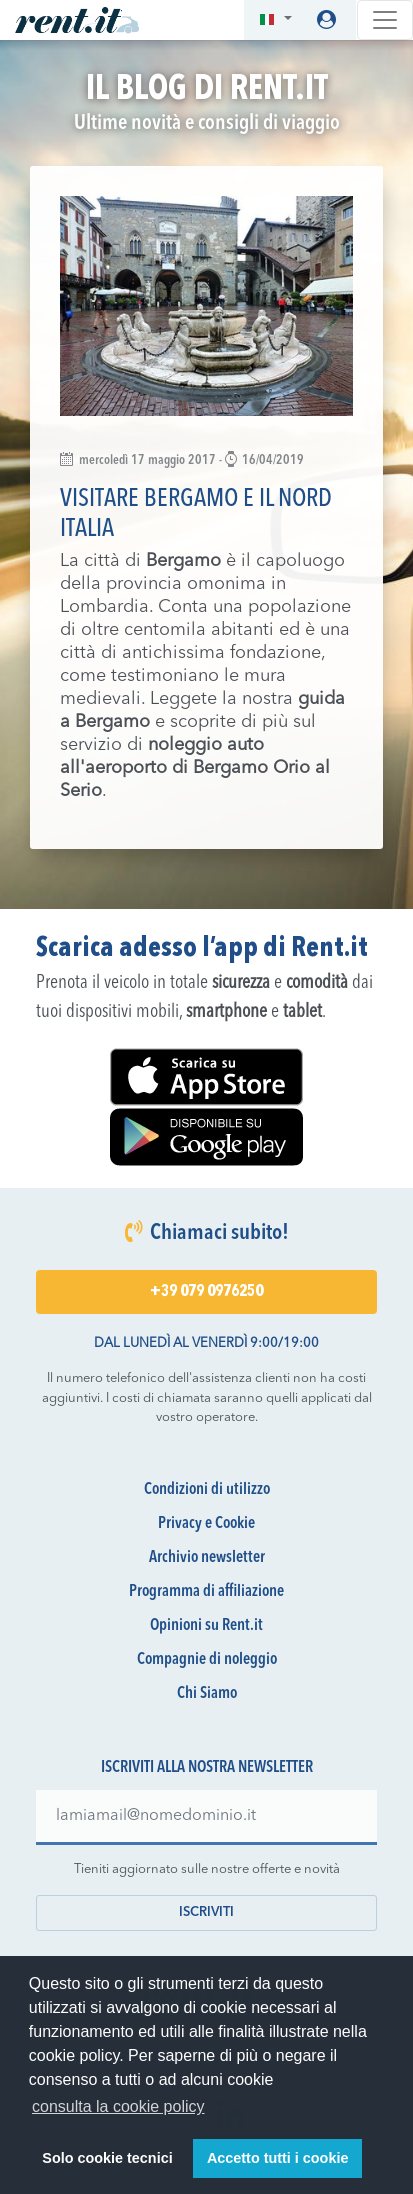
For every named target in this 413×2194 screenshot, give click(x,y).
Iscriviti (206, 1912)
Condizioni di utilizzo (207, 1490)
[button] (275, 20)
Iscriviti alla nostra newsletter (207, 1768)
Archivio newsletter (207, 1558)
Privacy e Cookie (206, 1524)
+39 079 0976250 (206, 1292)
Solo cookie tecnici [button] (107, 2158)
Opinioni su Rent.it (206, 1626)
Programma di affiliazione (206, 1592)
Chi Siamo (207, 1694)
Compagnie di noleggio (207, 1660)
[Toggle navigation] (385, 20)
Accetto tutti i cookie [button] (278, 2158)
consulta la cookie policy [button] (118, 2106)
